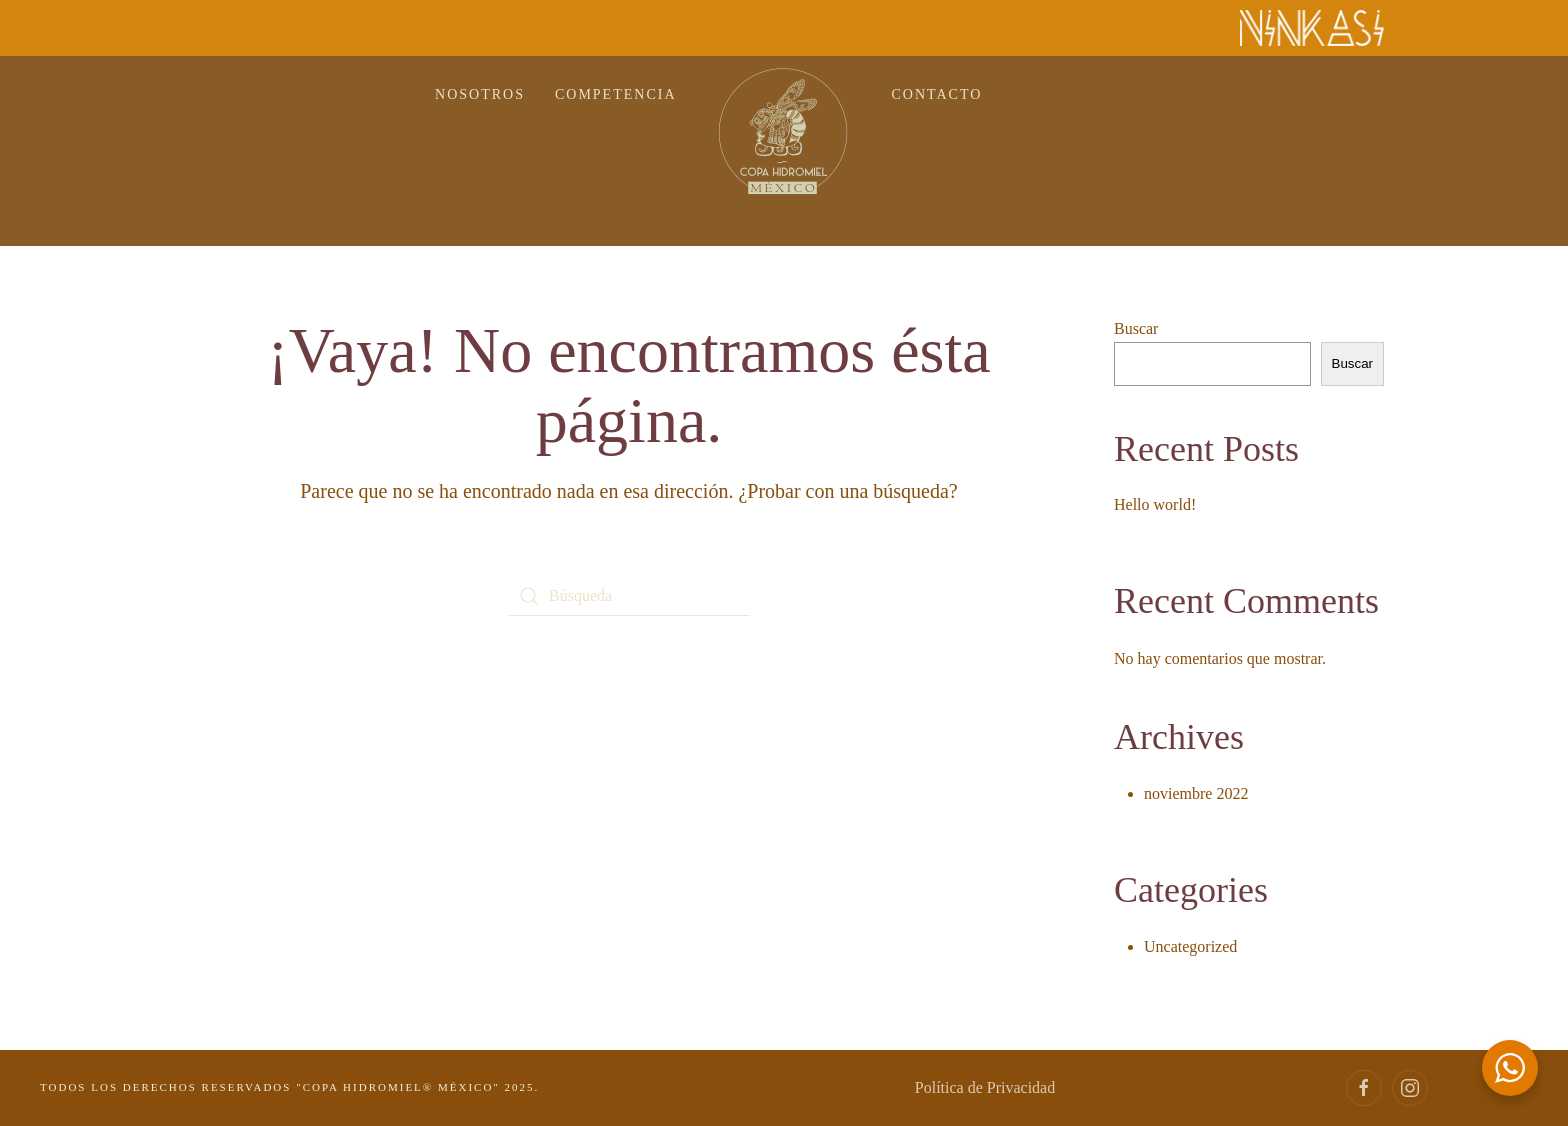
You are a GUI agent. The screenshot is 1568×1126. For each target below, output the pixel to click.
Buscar (1136, 328)
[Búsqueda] (629, 596)
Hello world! (1155, 504)
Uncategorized (1190, 946)
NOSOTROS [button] (480, 94)
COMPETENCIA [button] (616, 94)
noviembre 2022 (1196, 793)
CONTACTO (937, 94)
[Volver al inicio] (784, 131)
